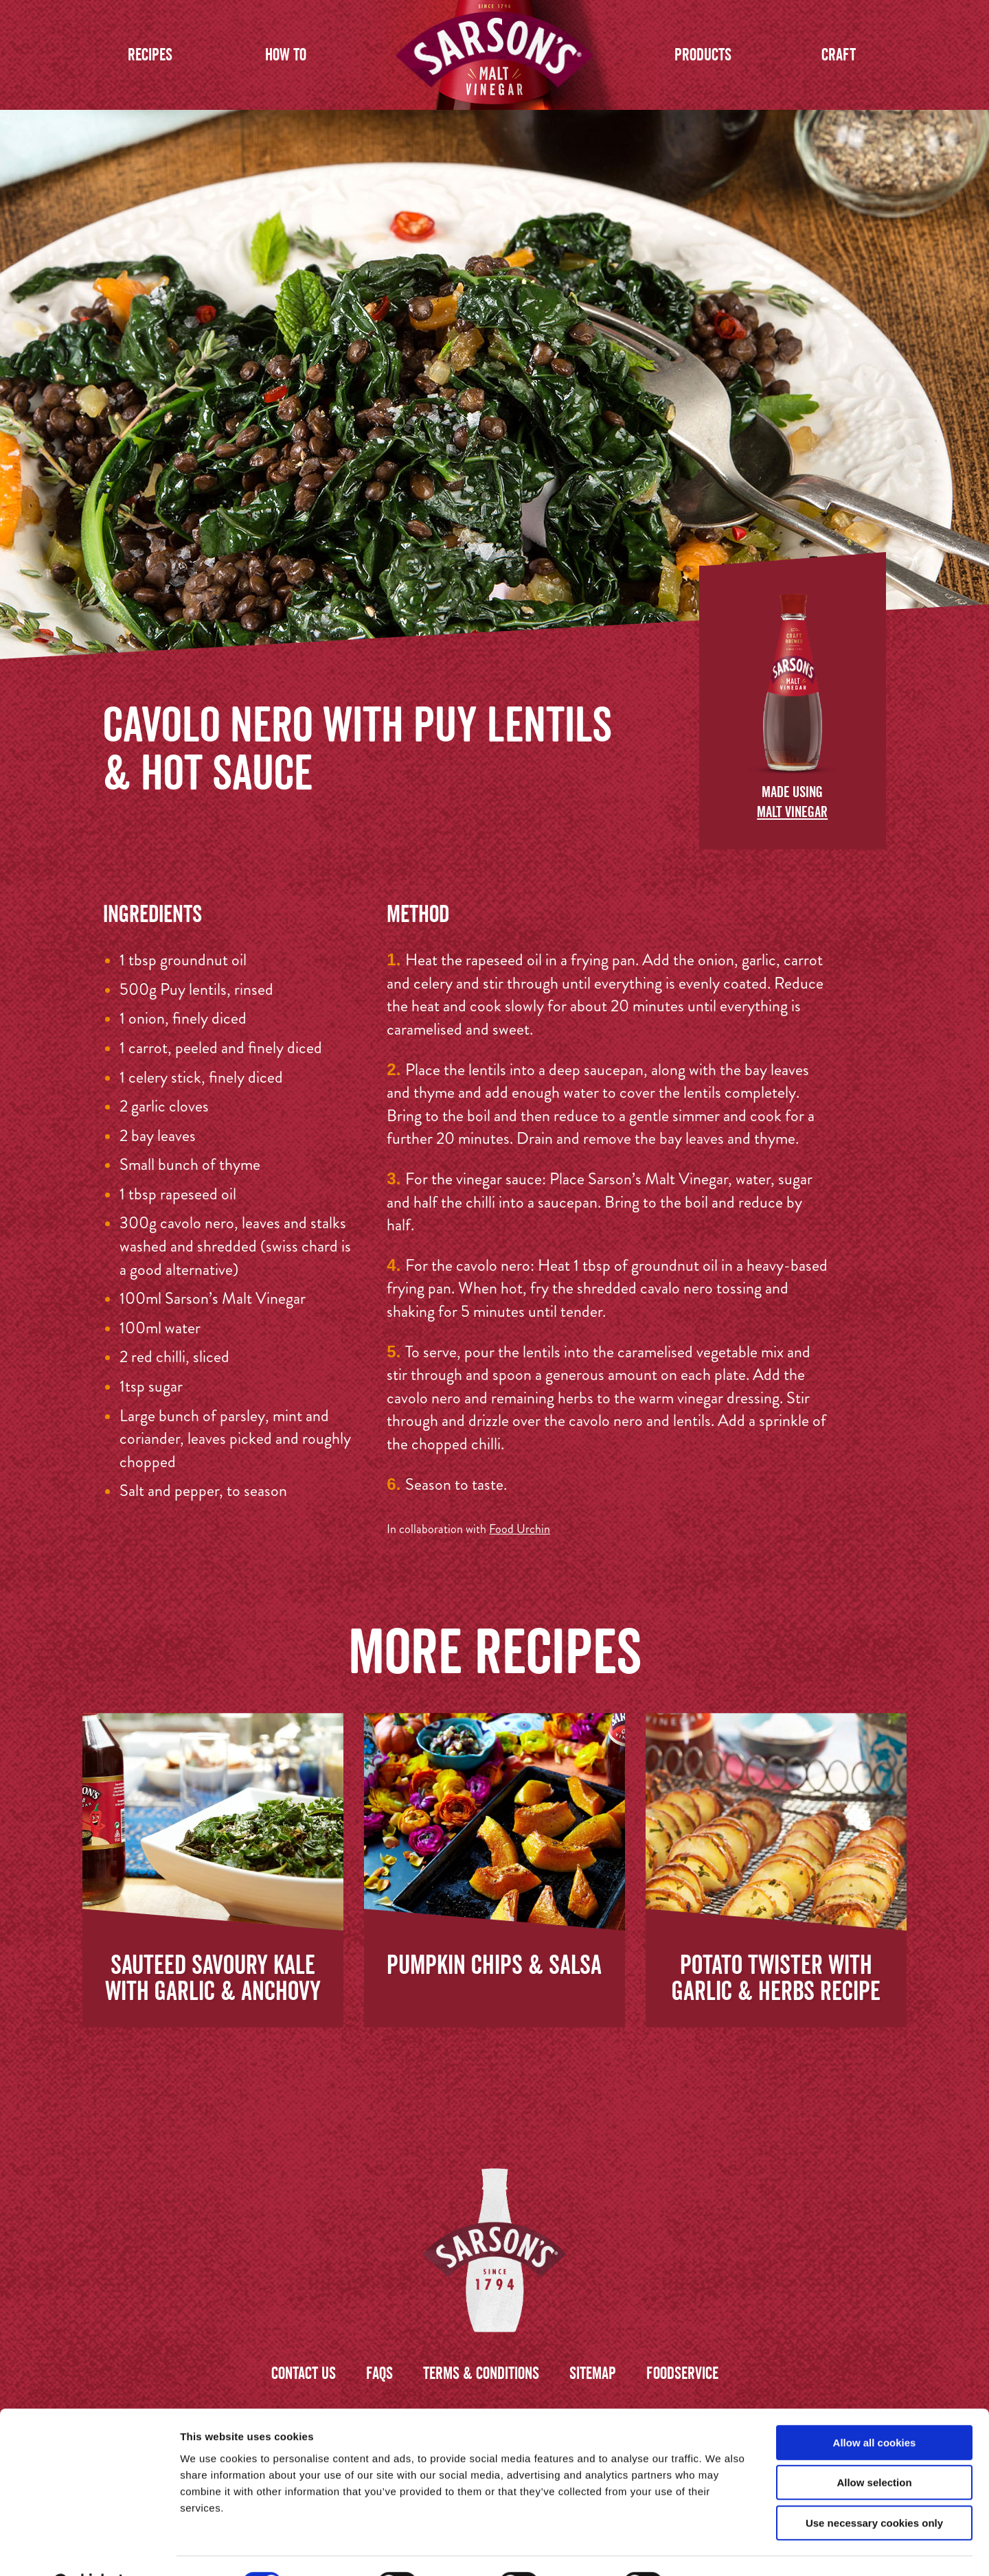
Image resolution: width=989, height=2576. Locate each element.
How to (285, 55)
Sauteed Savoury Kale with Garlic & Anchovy (213, 1977)
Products (702, 55)
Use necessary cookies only (874, 2488)
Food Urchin (519, 1529)
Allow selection (874, 2448)
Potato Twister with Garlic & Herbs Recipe (776, 1977)
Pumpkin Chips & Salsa (494, 1964)
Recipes (150, 55)
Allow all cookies (874, 2408)
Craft (838, 55)
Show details (721, 2549)
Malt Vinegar (792, 811)
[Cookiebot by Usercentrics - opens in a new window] (89, 2549)
